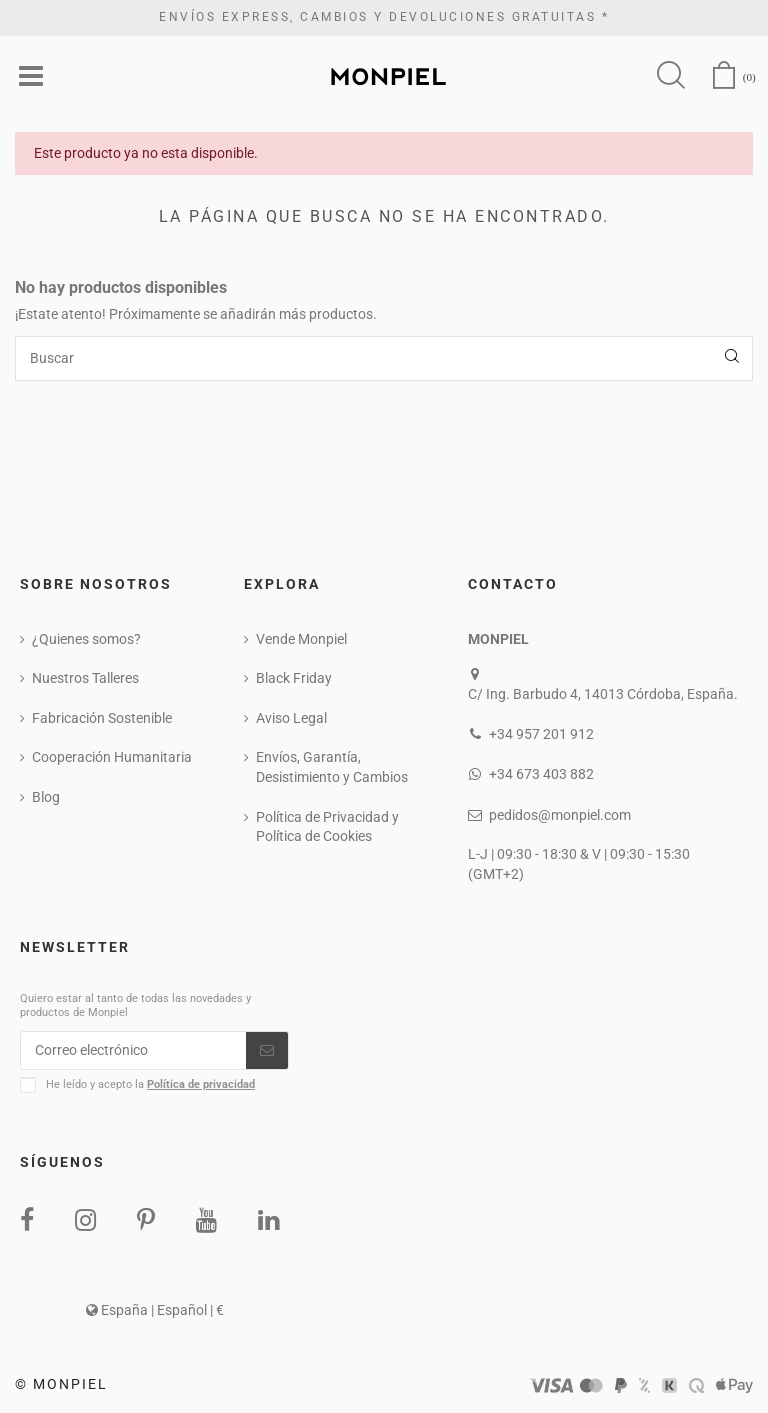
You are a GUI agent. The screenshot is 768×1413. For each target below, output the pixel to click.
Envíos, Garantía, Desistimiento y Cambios (332, 768)
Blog (46, 798)
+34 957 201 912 (541, 735)
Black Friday (294, 679)
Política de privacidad (201, 1085)
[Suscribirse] (267, 1051)
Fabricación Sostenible (102, 718)
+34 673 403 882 (541, 775)
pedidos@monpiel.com (560, 815)
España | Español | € (155, 1311)
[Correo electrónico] (133, 1051)
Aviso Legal (291, 718)
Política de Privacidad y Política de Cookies (327, 827)
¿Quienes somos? (86, 639)
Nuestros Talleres (85, 679)
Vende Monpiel (301, 639)
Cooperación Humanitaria (112, 758)
